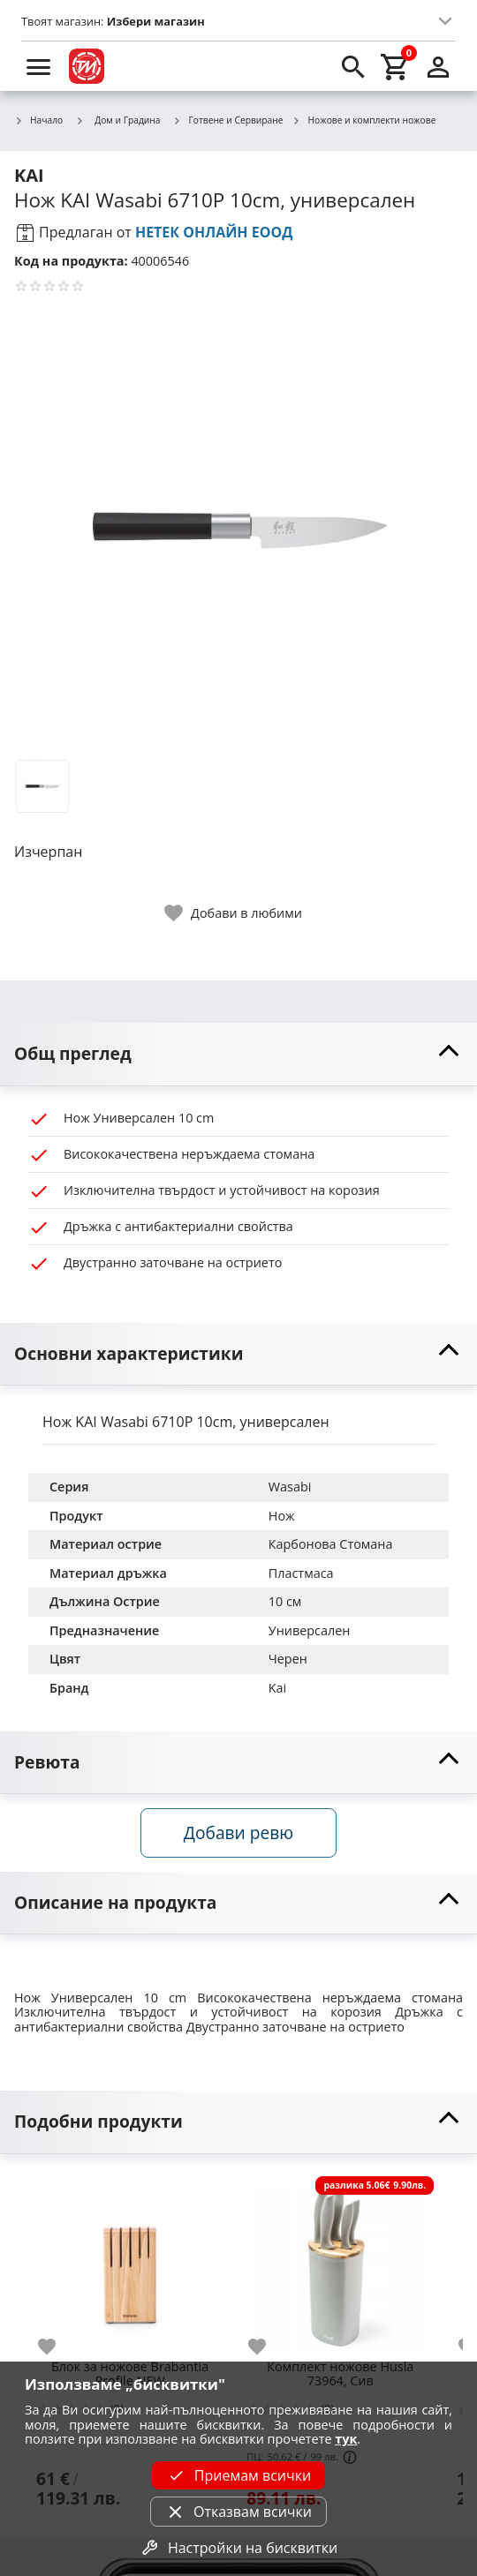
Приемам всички (238, 2475)
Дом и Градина (117, 120)
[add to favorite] (57, 2346)
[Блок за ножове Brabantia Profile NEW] (130, 2262)
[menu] (39, 66)
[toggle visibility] (238, 1054)
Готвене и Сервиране (228, 121)
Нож (282, 1515)
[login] (438, 66)
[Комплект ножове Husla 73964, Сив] (340, 2262)
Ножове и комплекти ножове (363, 121)
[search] (353, 66)
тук (346, 2438)
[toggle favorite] (234, 913)
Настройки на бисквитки (238, 2547)
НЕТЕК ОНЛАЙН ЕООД (214, 232)
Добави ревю (238, 1832)
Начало (38, 121)
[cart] (395, 66)
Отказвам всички (238, 2511)
